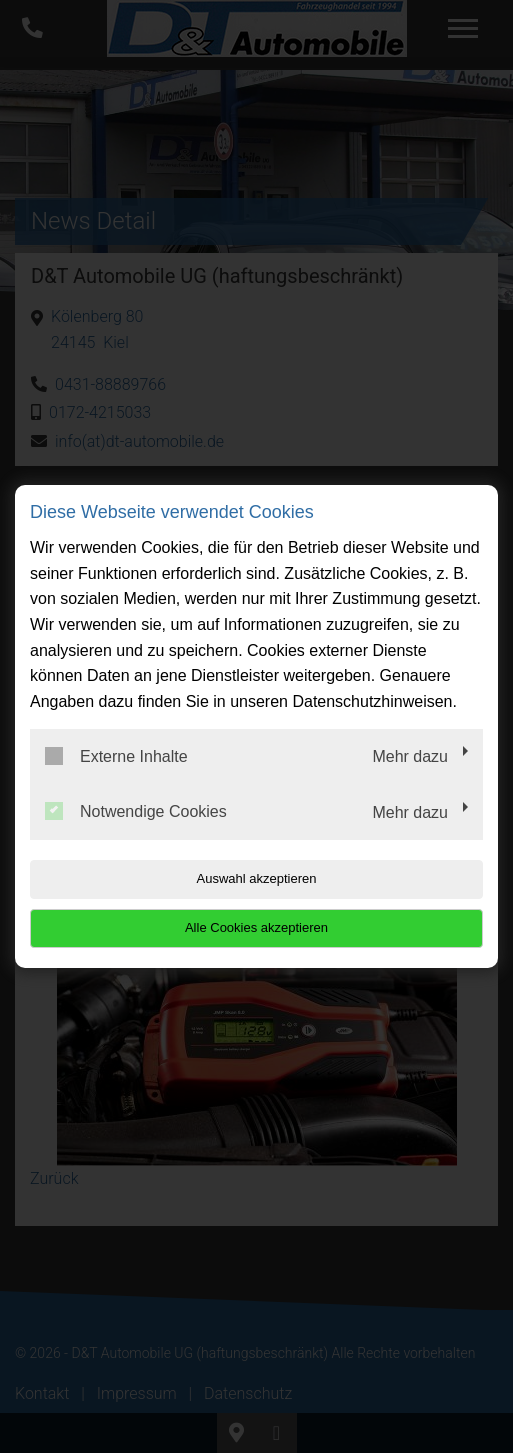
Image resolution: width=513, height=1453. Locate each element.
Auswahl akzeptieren (257, 878)
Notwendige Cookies (136, 811)
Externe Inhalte (116, 756)
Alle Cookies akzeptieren (256, 927)
